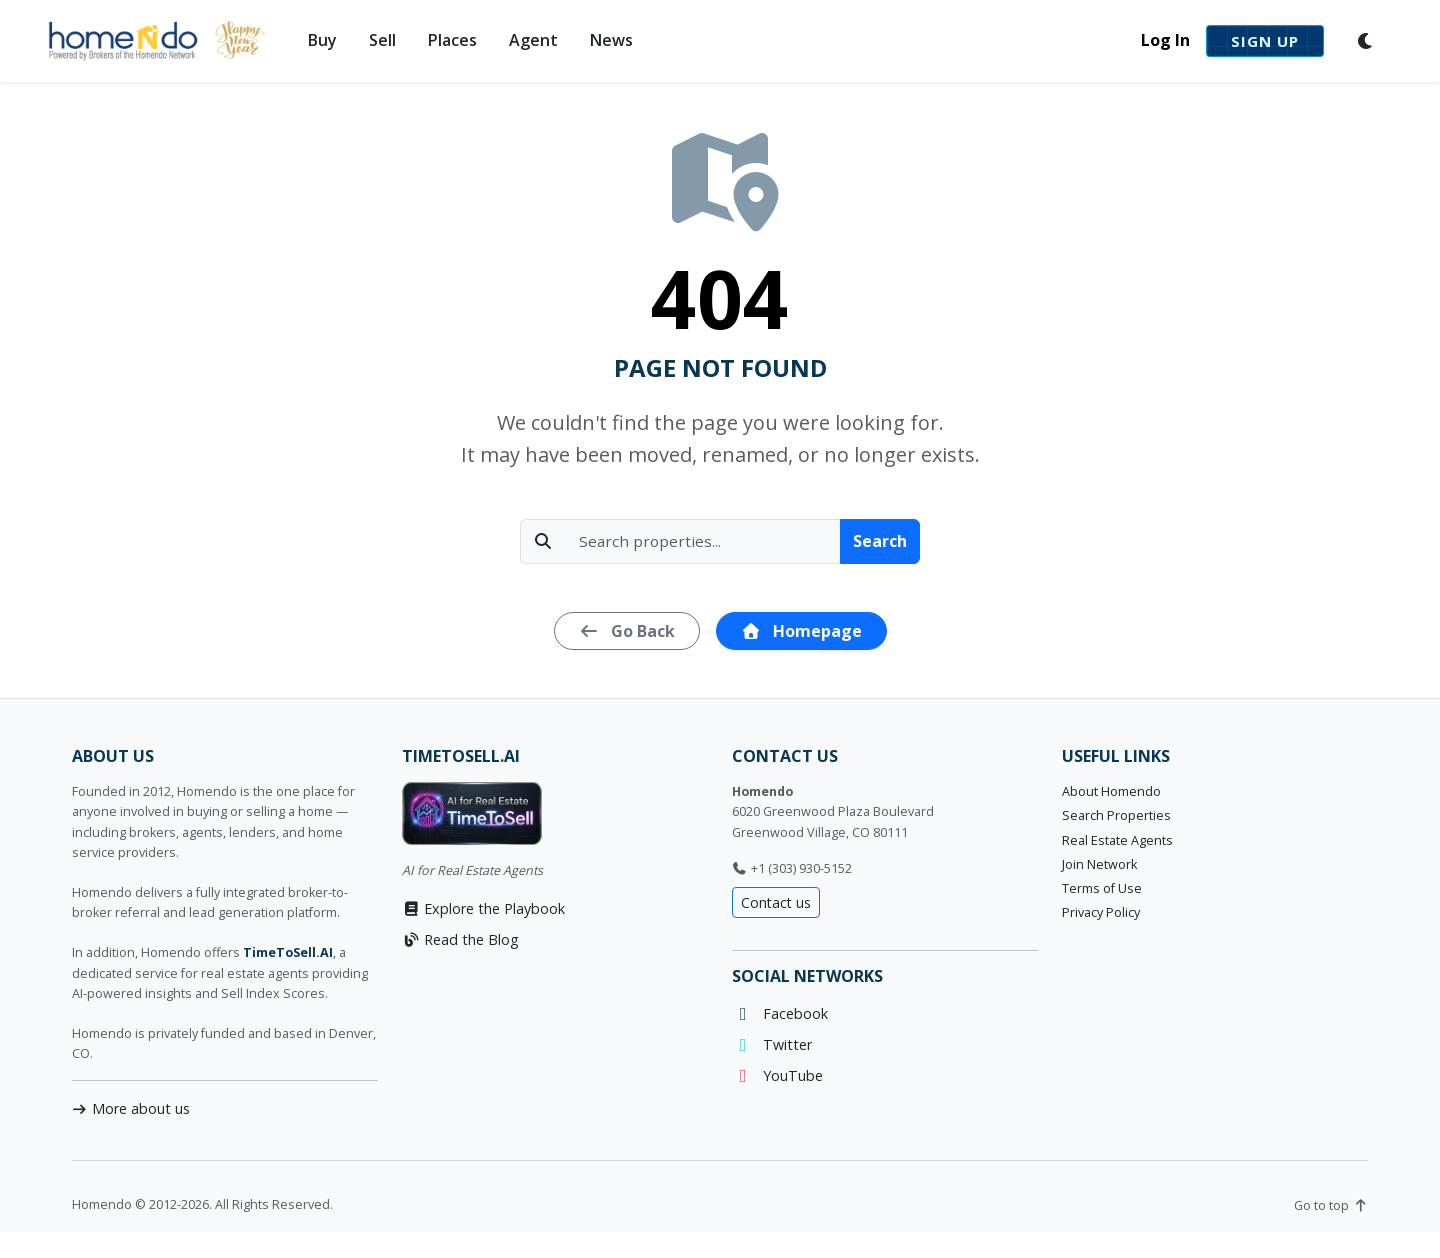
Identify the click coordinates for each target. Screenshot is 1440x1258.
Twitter (772, 1044)
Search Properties (1116, 815)
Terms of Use (1102, 888)
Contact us (776, 902)
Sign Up (1265, 41)
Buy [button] (322, 40)
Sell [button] (382, 40)
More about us (131, 1108)
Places (452, 40)
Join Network (1099, 864)
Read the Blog (460, 939)
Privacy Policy (1101, 912)
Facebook (780, 1013)
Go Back (627, 631)
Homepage (801, 631)
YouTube (777, 1075)
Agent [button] (533, 40)
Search (880, 541)
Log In (1165, 40)
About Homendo (1111, 791)
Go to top (1331, 1205)
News (611, 40)
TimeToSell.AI (288, 952)
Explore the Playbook (483, 908)
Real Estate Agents (1117, 840)
